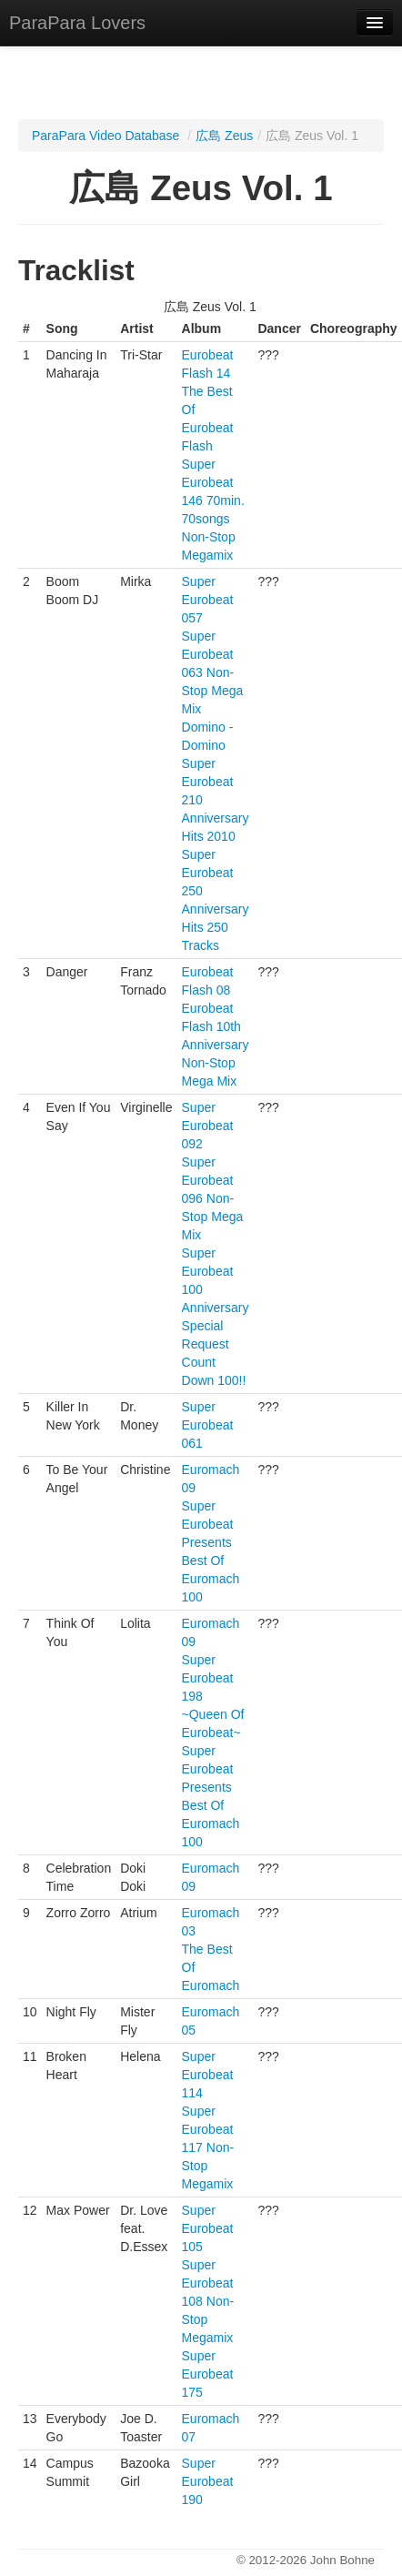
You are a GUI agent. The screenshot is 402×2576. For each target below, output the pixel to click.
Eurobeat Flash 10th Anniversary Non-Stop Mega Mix (215, 1044)
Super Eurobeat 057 (208, 599)
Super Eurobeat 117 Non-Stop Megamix (208, 2147)
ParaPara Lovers (77, 23)
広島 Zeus (224, 135)
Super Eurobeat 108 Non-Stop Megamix (208, 2301)
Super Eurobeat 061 (208, 1424)
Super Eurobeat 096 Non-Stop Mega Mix (213, 1198)
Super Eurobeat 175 (208, 2374)
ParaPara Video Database (105, 135)
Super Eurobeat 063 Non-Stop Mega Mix (213, 672)
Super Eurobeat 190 (208, 2481)
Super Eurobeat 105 (208, 2228)
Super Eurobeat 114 (208, 2074)
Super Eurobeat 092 (208, 1125)
